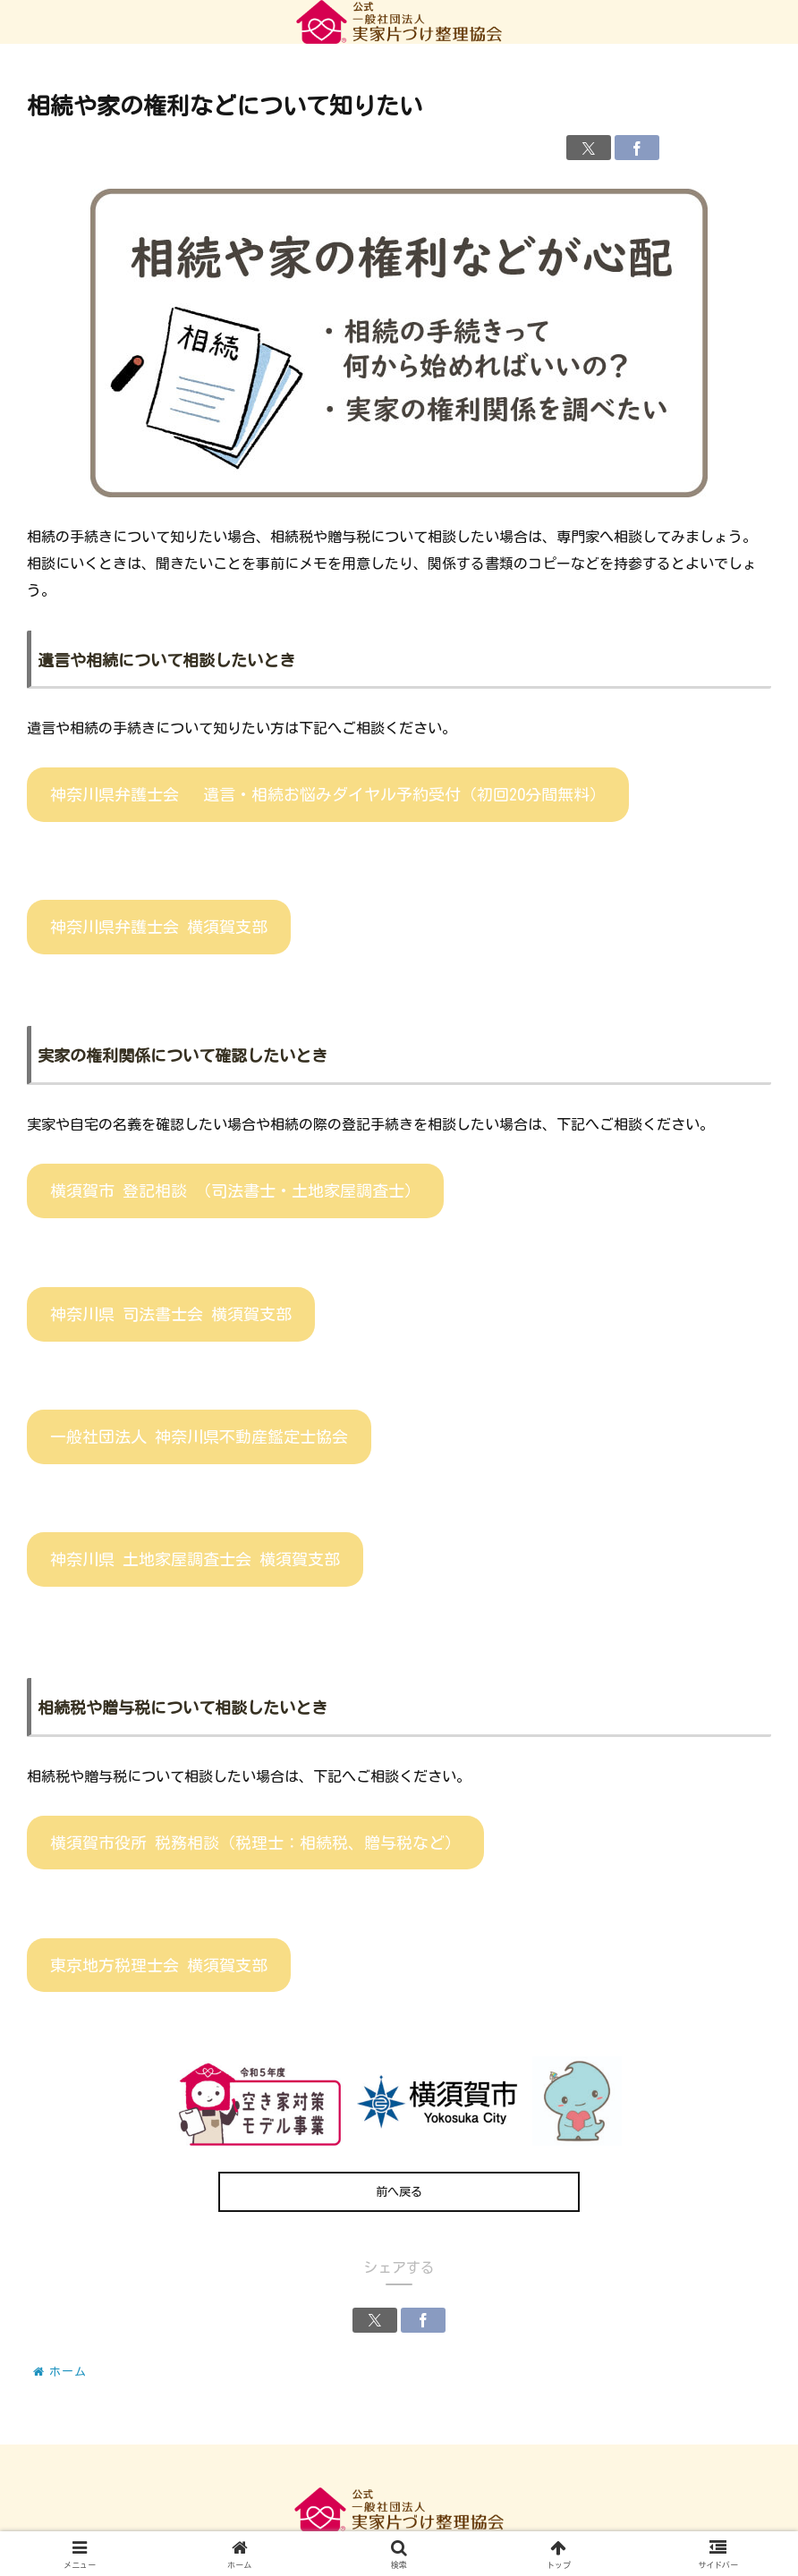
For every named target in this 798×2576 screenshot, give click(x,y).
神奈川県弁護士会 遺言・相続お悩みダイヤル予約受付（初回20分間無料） (328, 794)
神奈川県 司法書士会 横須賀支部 (171, 1314)
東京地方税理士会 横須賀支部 (158, 1965)
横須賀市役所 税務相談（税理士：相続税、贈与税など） (255, 1843)
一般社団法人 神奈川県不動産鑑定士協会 (199, 1436)
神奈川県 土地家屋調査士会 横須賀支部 (195, 1559)
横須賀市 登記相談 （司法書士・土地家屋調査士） (235, 1190)
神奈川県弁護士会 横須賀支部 (158, 927)
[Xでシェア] (588, 147)
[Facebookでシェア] (637, 147)
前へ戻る (399, 2192)
